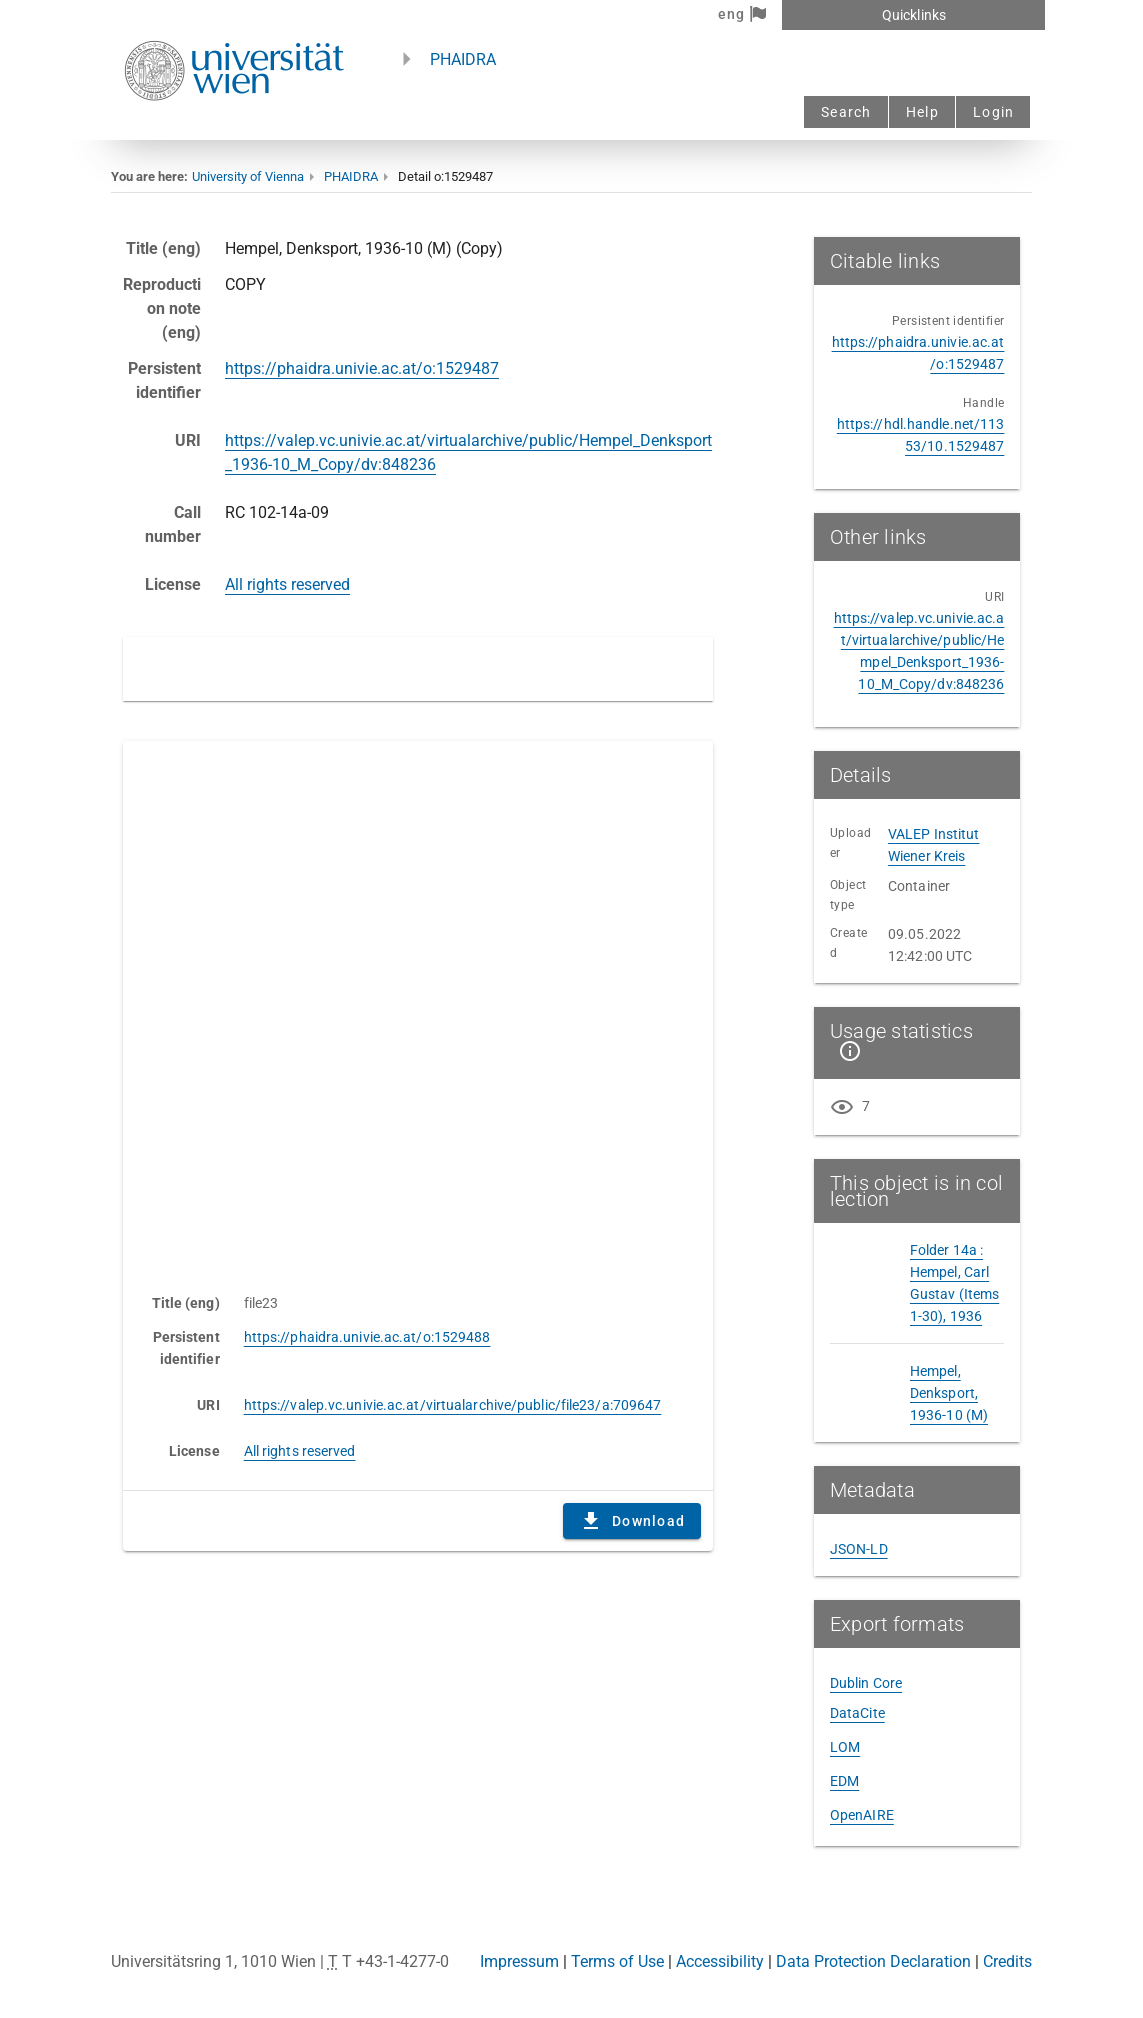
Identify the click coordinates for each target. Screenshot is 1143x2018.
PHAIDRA (463, 59)
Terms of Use (617, 1961)
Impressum (519, 1961)
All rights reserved (287, 584)
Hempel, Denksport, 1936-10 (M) (949, 1393)
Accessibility (720, 1961)
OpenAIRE (862, 1815)
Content (418, 1007)
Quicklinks (914, 15)
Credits (1007, 1961)
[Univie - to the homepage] (234, 127)
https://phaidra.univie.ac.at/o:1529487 (362, 368)
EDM (844, 1781)
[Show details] (846, 1051)
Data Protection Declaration (873, 1961)
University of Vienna (248, 176)
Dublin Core (866, 1683)
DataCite (857, 1713)
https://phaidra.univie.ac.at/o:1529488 (367, 1337)
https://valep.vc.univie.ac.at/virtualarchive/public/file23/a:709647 (453, 1405)
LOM (845, 1747)
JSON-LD (859, 1549)
